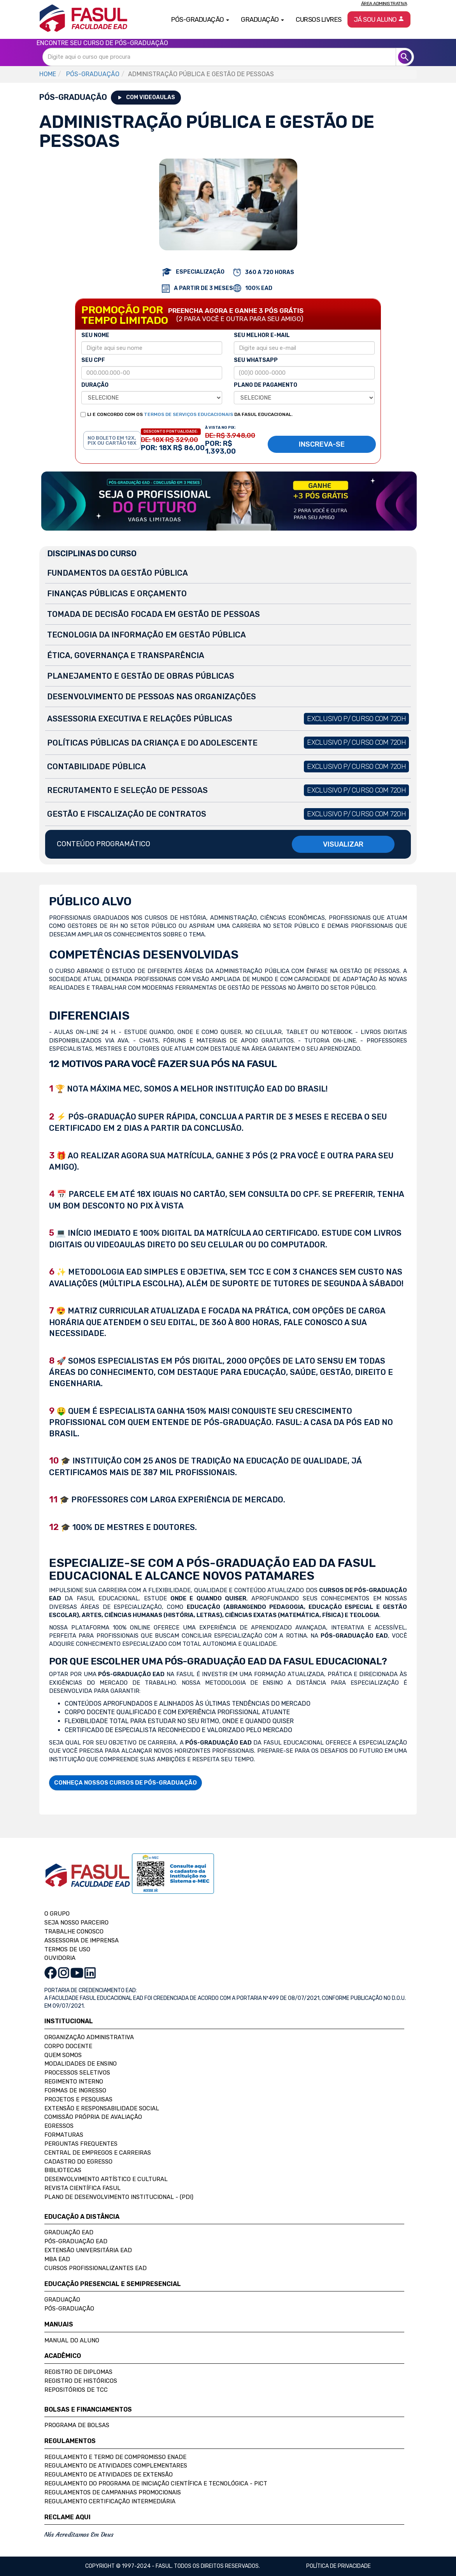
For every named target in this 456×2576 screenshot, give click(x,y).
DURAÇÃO (95, 385)
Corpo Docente (68, 2046)
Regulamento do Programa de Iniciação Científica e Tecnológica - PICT (155, 2483)
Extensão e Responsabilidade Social (101, 2108)
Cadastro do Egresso (78, 2161)
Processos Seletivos (77, 2072)
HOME (47, 74)
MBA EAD (57, 2259)
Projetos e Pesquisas (78, 2099)
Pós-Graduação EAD (75, 2241)
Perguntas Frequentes (81, 2143)
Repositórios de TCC (76, 2389)
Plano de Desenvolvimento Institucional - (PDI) (118, 2197)
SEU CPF (93, 360)
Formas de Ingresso (75, 2090)
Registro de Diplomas (78, 2371)
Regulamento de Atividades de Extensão (108, 2474)
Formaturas (63, 2134)
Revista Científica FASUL (82, 2188)
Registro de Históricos (80, 2380)
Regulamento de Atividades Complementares (115, 2465)
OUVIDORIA (59, 1957)
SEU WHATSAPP (256, 360)
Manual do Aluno (71, 2340)
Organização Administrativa (89, 2037)
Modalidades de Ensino (80, 2063)
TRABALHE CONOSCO (73, 1931)
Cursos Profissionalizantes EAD (95, 2268)
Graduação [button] (262, 19)
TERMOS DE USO (67, 1949)
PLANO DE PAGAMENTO (265, 385)
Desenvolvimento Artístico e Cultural (106, 2179)
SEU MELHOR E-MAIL (262, 335)
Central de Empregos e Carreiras (97, 2152)
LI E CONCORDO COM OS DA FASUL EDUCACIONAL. (190, 414)
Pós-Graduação (69, 2308)
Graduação (62, 2299)
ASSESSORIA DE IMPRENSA (81, 1940)
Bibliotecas (62, 2170)
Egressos (59, 2125)
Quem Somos (63, 2055)
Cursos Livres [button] (319, 19)
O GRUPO (57, 1913)
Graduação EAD (68, 2232)
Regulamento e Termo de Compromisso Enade (115, 2457)
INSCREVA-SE (322, 444)
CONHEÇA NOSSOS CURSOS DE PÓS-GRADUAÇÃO (125, 1782)
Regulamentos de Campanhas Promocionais (112, 2492)
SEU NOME (95, 335)
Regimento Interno (73, 2081)
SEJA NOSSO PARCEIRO (76, 1922)
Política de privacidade (338, 2566)
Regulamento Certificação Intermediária (109, 2501)
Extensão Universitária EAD (88, 2250)
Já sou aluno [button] (379, 19)
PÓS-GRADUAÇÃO (92, 74)
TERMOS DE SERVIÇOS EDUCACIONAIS (188, 414)
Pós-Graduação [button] (200, 19)
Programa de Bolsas (76, 2425)
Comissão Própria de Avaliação (93, 2116)
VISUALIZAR (343, 844)
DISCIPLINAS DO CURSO (92, 553)
